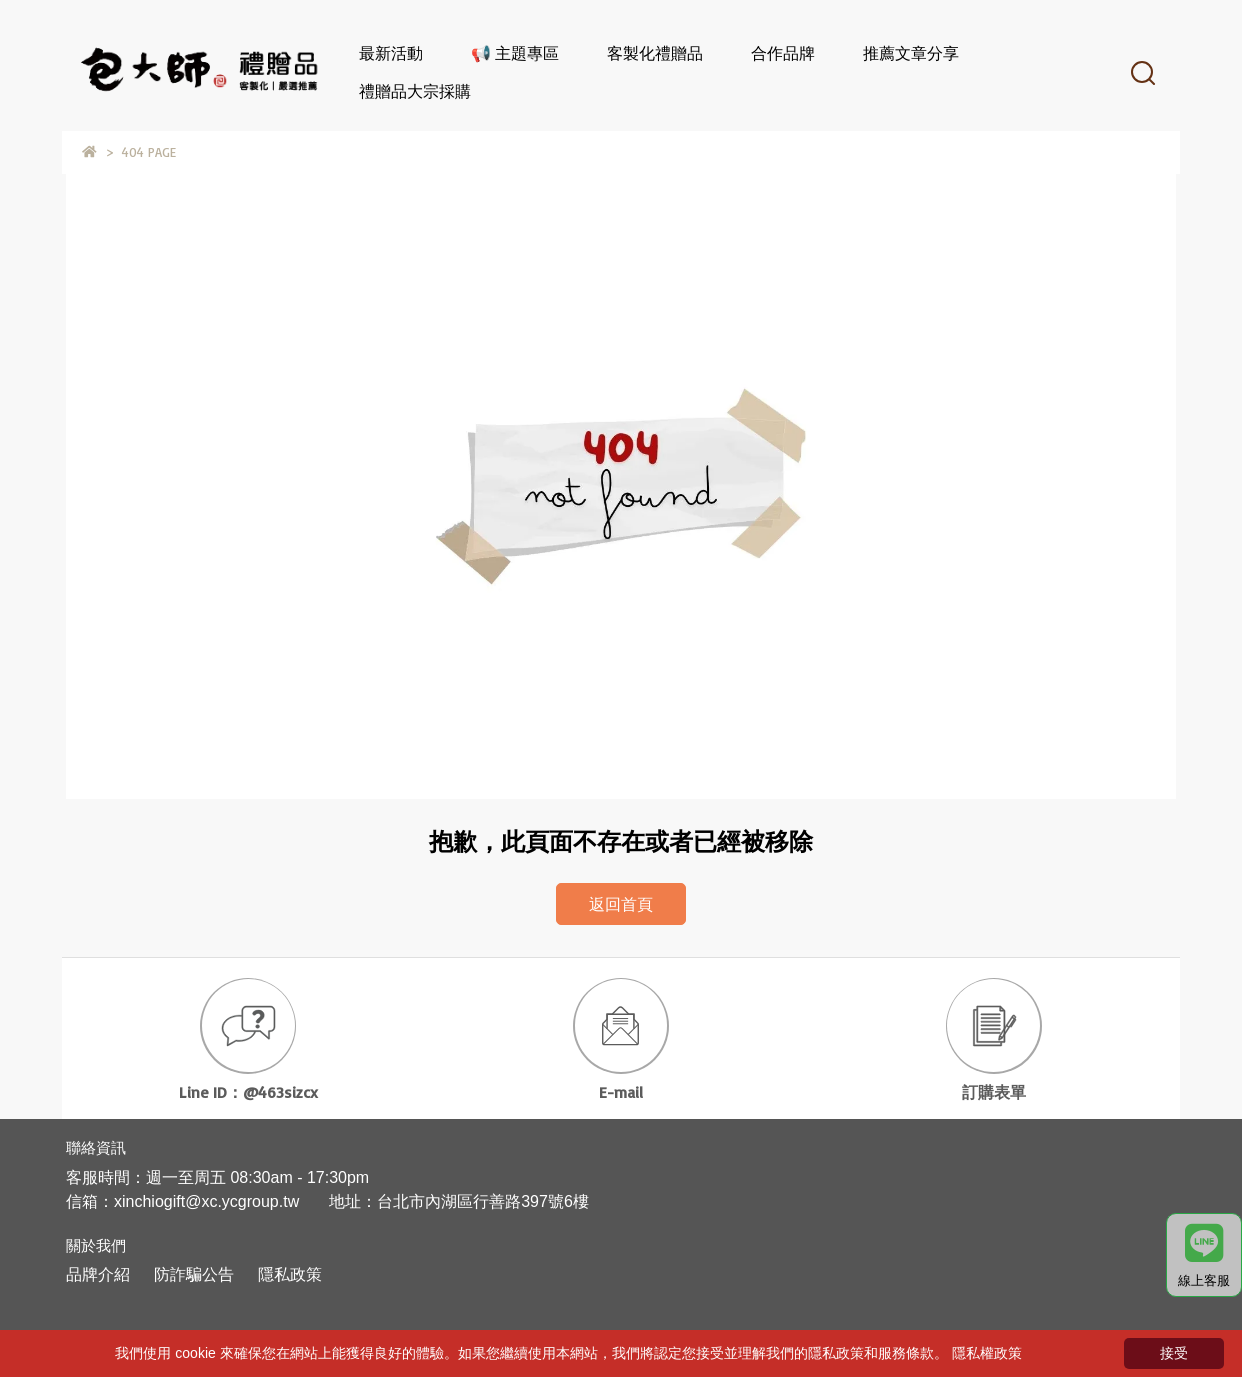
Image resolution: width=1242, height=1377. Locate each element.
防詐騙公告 (194, 1274)
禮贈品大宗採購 (415, 91)
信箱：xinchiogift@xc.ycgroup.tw (182, 1201)
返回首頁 (621, 904)
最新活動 (391, 53)
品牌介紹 (98, 1274)
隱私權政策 (987, 1353)
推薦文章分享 (911, 53)
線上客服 (1204, 1256)
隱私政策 (290, 1274)
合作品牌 (783, 53)
